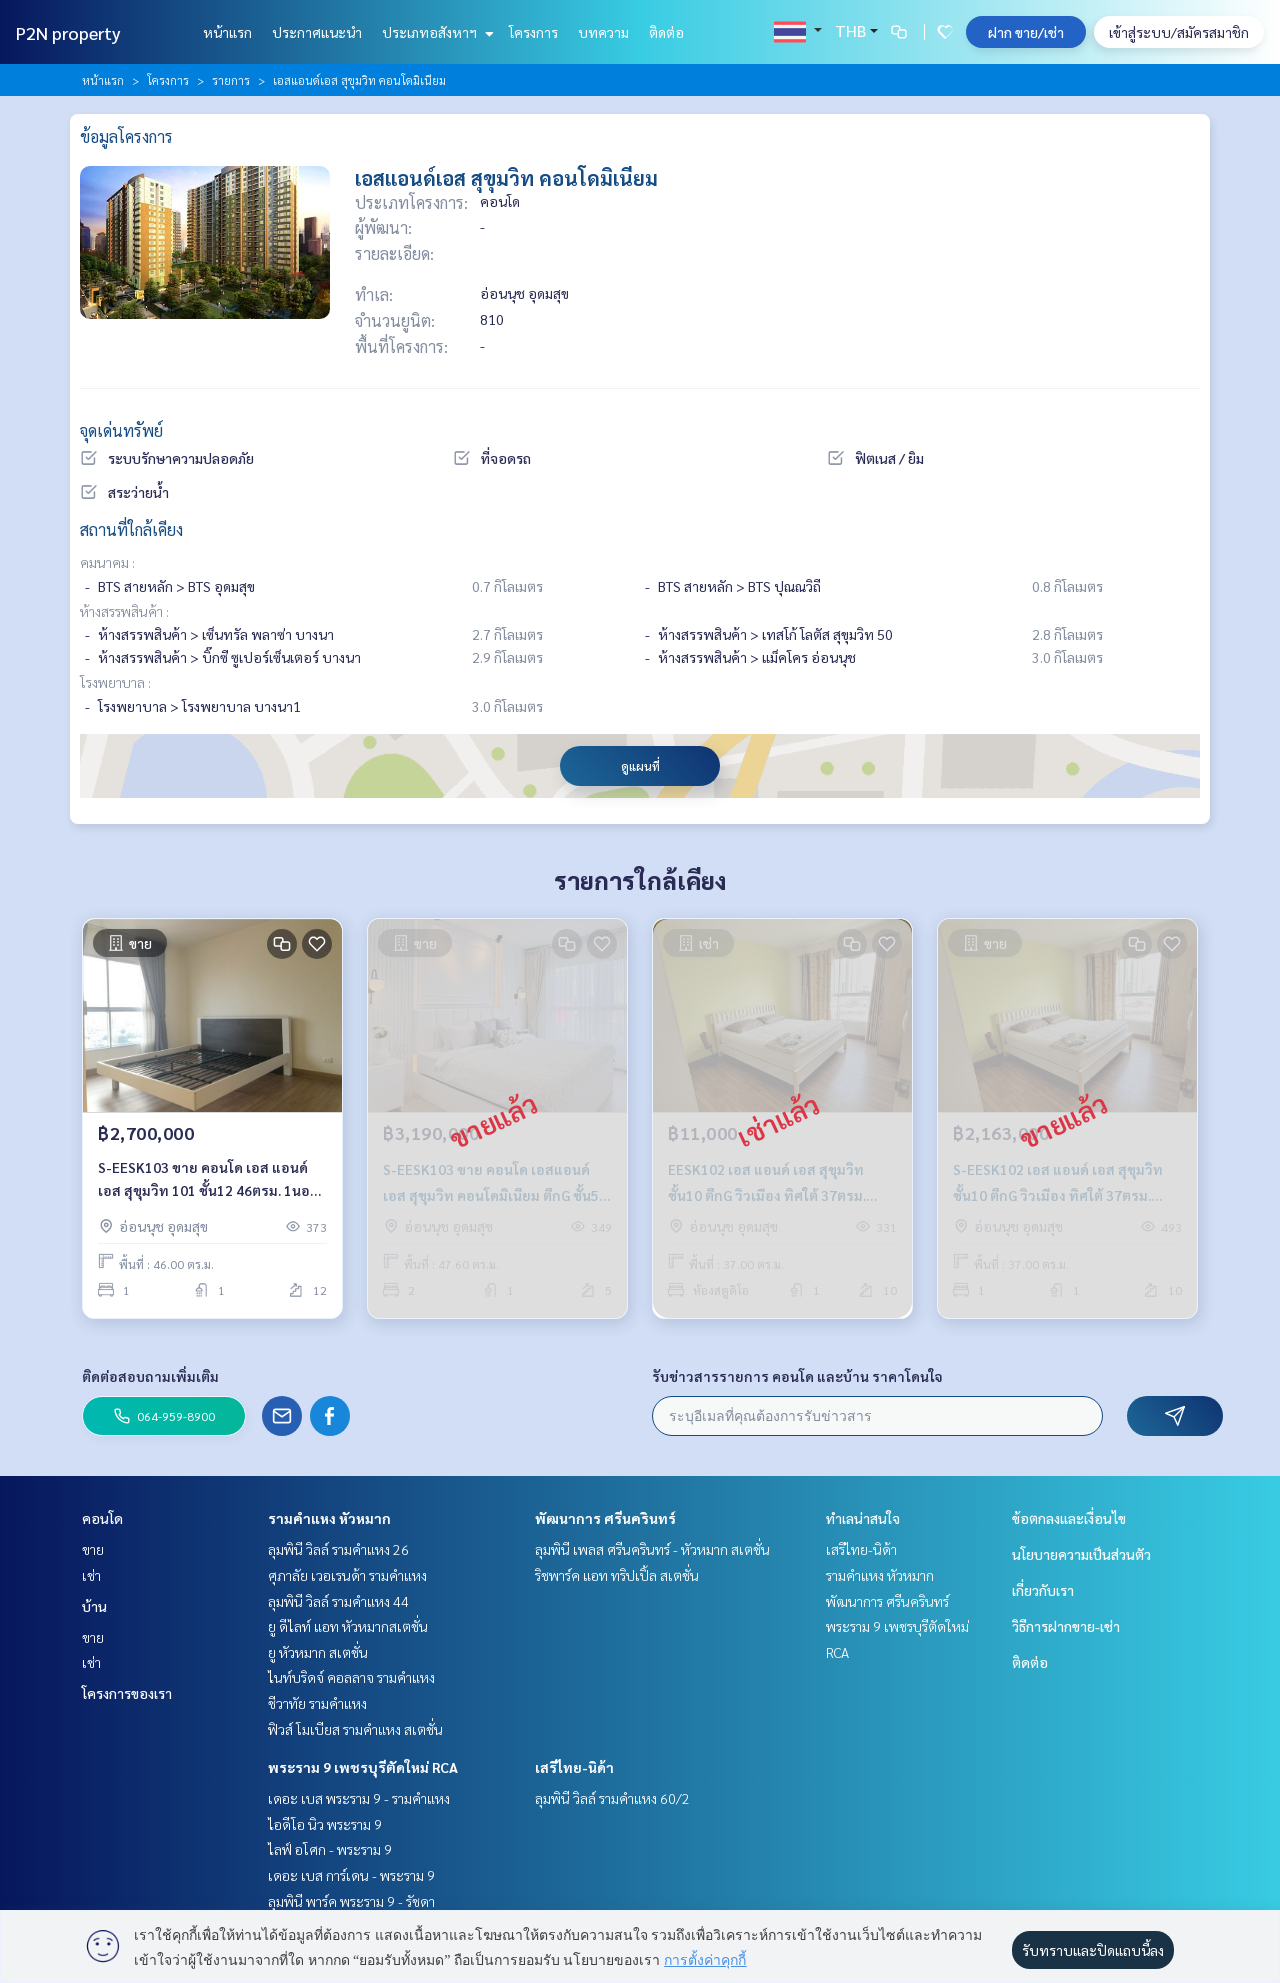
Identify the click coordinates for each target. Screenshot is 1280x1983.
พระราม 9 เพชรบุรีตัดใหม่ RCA (363, 1767)
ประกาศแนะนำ (317, 32)
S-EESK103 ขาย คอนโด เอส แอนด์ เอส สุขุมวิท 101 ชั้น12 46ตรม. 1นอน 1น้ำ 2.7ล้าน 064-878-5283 (208, 1179)
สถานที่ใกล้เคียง (131, 529)
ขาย (93, 1549)
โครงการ (533, 32)
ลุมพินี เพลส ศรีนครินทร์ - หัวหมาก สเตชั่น (652, 1549)
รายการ (231, 80)
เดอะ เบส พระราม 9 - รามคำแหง (359, 1798)
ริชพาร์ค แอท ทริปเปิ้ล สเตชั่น (617, 1575)
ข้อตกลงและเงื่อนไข (1069, 1518)
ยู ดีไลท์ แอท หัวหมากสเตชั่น (348, 1626)
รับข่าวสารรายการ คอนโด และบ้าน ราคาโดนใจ (797, 1376)
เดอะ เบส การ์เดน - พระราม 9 (351, 1875)
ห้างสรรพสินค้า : (124, 611)
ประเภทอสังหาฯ (435, 32)
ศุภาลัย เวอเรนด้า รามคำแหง (347, 1575)
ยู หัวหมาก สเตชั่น (318, 1652)
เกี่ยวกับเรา (1043, 1590)
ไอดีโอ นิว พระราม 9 (325, 1824)
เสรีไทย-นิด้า (574, 1767)
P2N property (68, 32)
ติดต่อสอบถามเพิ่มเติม (150, 1376)
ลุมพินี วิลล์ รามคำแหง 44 (338, 1601)
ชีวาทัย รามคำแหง (317, 1703)
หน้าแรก (227, 32)
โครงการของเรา (127, 1693)
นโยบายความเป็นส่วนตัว (1081, 1554)
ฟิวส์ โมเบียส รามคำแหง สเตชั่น (355, 1729)
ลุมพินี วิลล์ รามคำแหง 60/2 (612, 1798)
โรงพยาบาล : (115, 682)
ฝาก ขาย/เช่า (1026, 32)
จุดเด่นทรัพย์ (121, 430)
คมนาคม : (107, 562)
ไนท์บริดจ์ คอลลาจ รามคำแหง (351, 1677)
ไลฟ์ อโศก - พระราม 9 (330, 1849)
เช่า (91, 1575)
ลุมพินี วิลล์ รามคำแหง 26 (338, 1549)
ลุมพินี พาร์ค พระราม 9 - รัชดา (351, 1901)
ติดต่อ (666, 32)
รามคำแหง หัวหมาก (329, 1518)
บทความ (603, 32)
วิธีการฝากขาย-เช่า (1066, 1626)
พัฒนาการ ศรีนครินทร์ (605, 1518)
